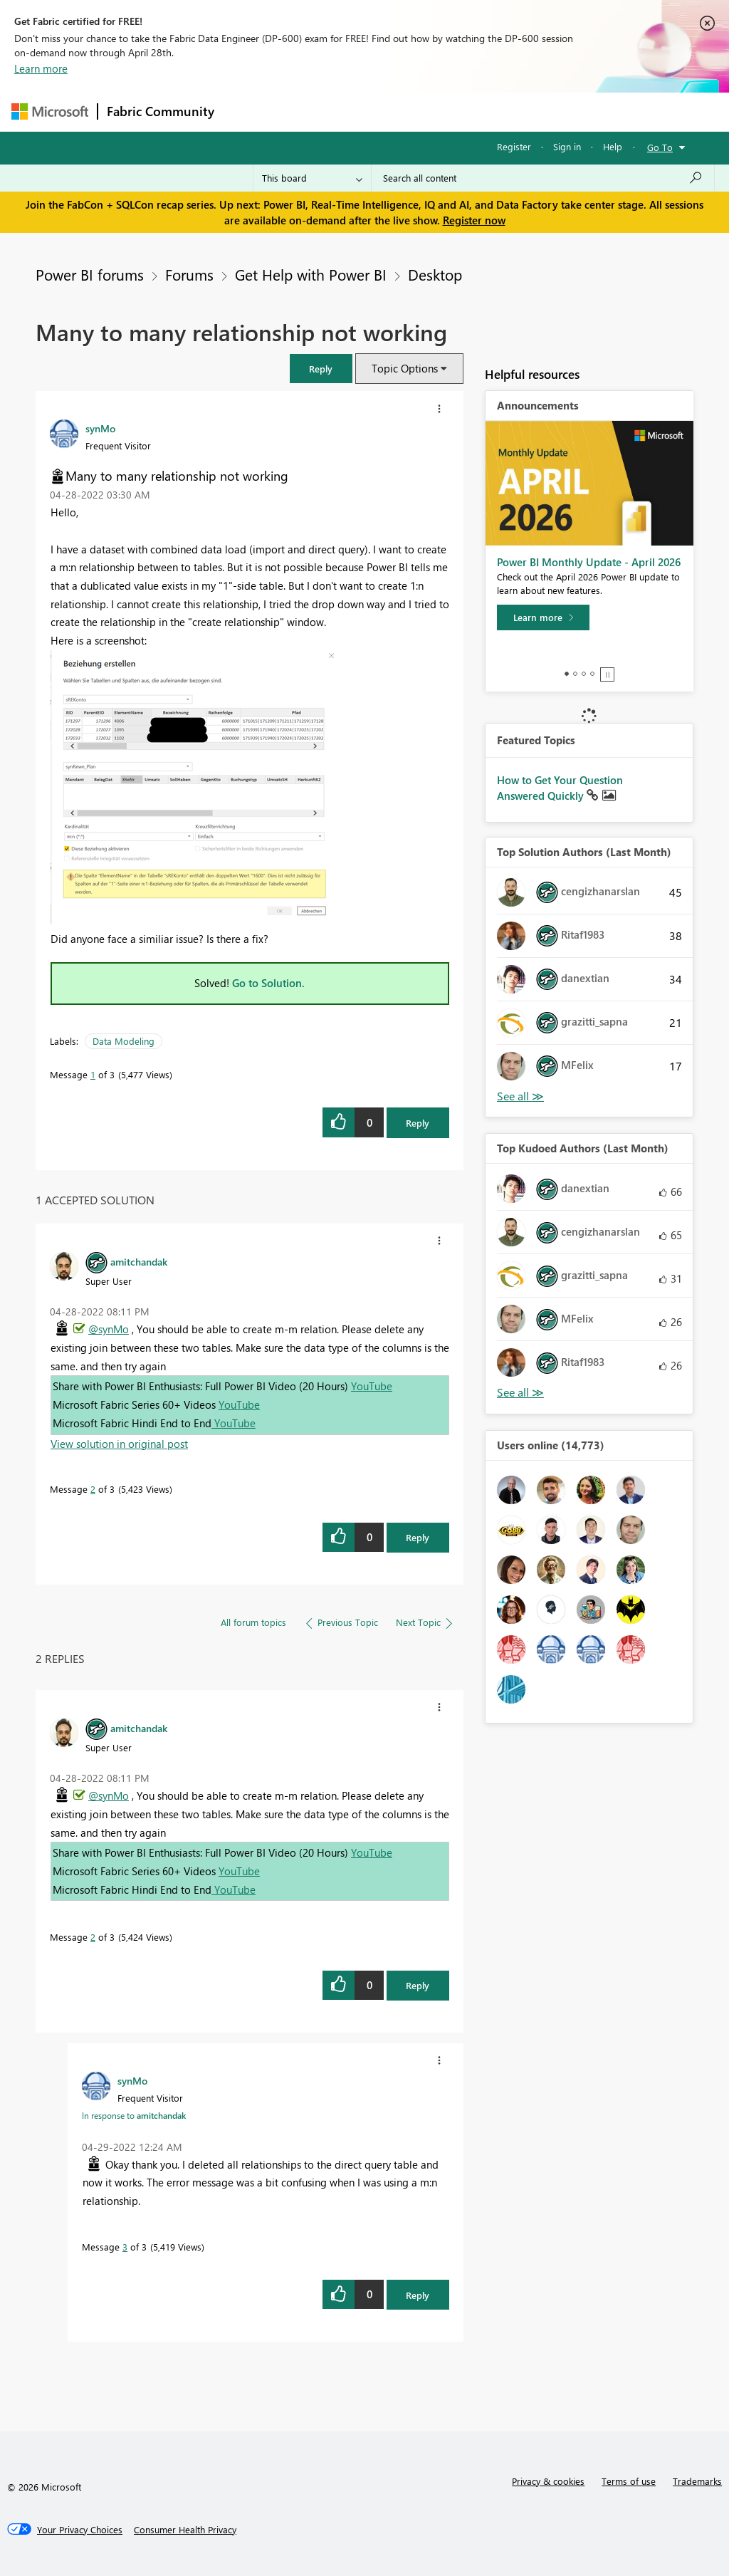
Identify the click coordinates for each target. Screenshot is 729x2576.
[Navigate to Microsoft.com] (49, 111)
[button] (321, 368)
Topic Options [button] (405, 368)
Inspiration (309, 111)
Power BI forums (90, 274)
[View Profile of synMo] (100, 428)
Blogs (494, 111)
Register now (474, 220)
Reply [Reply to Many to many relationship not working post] (417, 1123)
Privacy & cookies (548, 2481)
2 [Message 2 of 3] (92, 1489)
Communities (431, 111)
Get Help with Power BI (311, 274)
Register (514, 146)
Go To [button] (660, 147)
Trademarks (697, 2481)
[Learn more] (543, 617)
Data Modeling (123, 1040)
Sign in (567, 146)
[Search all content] (543, 178)
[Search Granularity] (312, 178)
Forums (246, 111)
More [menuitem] (543, 111)
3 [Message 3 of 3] (124, 2247)
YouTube (371, 1386)
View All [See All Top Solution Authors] (520, 1096)
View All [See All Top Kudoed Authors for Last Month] (520, 1393)
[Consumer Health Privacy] (185, 2530)
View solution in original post (119, 1443)
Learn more (41, 68)
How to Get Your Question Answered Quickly (560, 788)
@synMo (108, 1329)
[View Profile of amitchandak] (138, 1261)
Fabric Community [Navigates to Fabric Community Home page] (160, 111)
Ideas (368, 111)
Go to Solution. (268, 983)
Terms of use (629, 2481)
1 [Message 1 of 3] (92, 1074)
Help (612, 146)
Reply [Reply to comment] (417, 1537)
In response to (134, 2115)
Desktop (435, 274)
